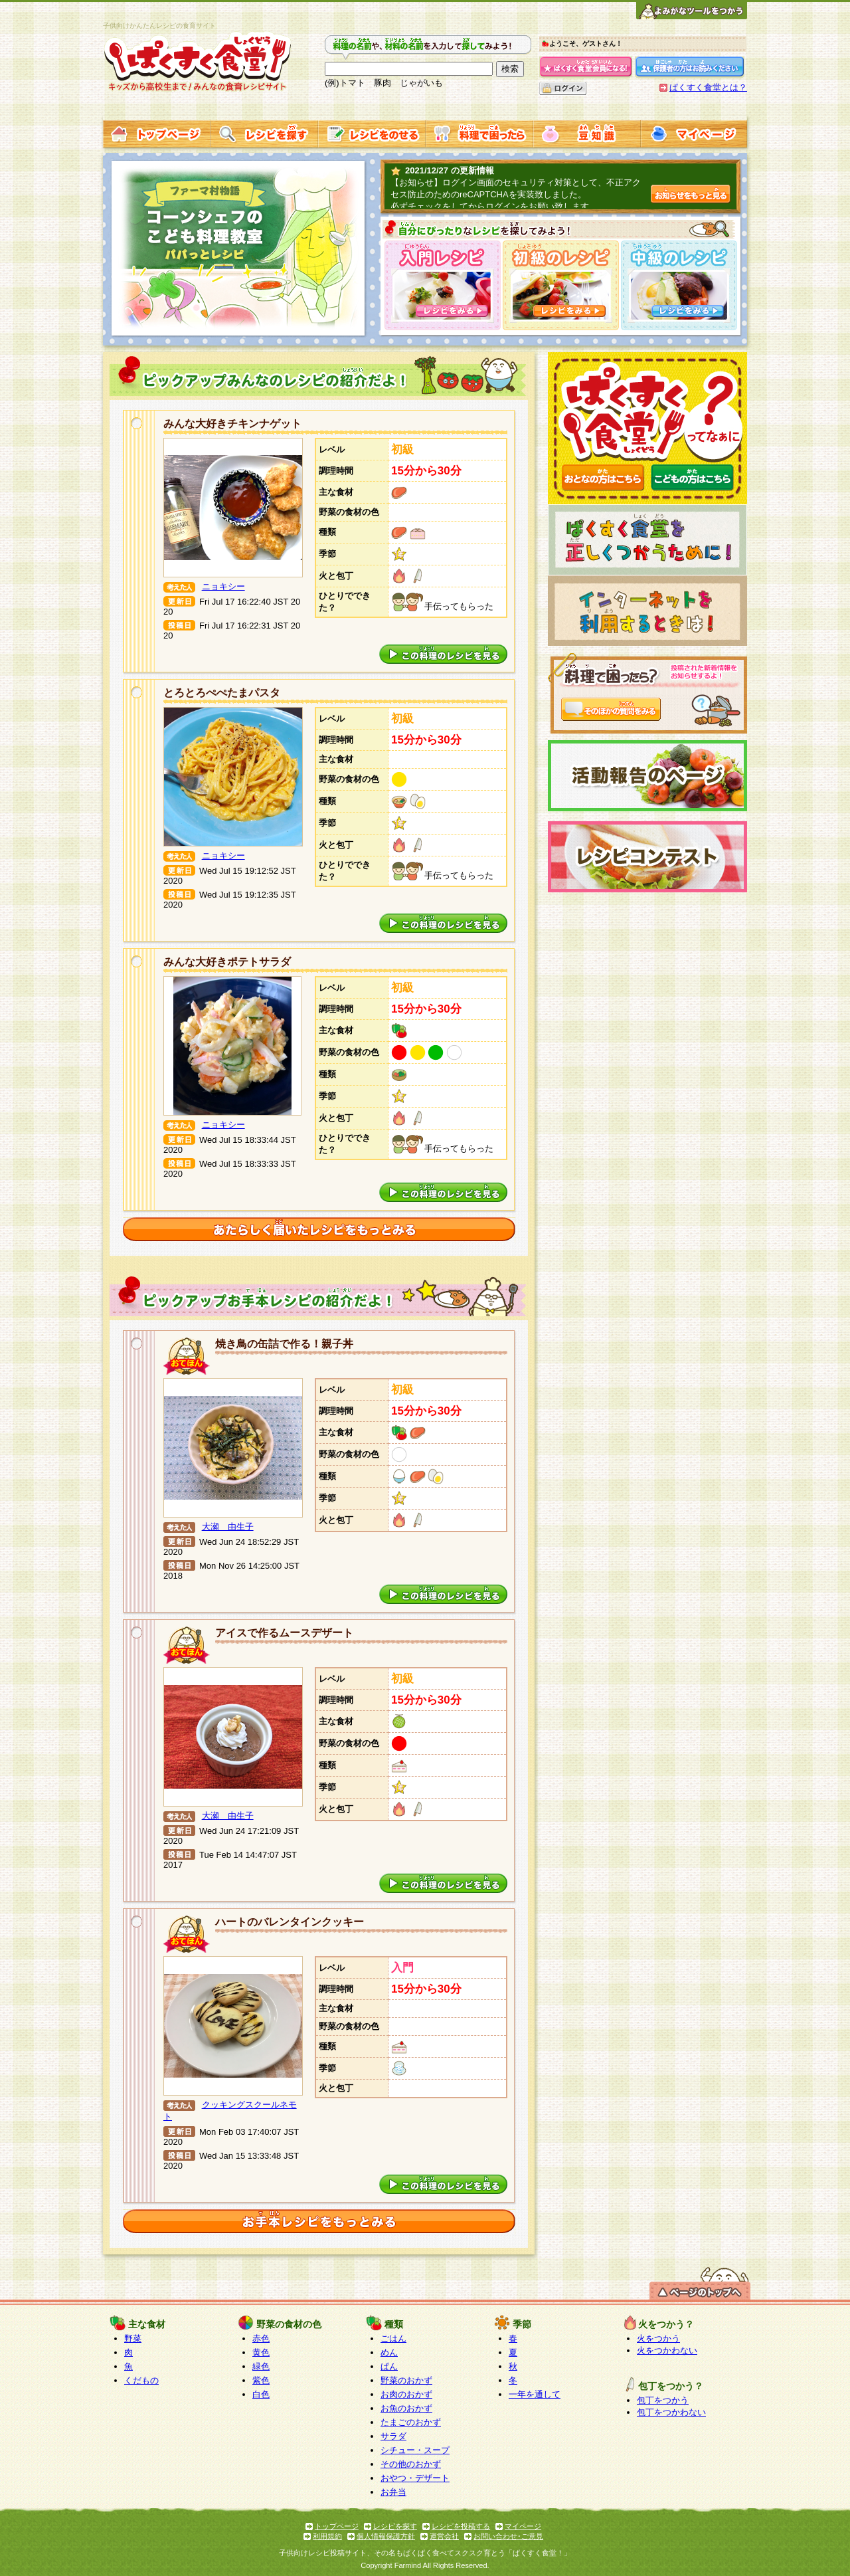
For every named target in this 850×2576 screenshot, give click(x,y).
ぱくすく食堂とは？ (708, 87)
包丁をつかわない (671, 2412)
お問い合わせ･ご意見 (508, 2536)
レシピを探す (395, 2526)
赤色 (261, 2338)
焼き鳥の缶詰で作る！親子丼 (284, 1343)
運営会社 (444, 2536)
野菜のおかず (406, 2380)
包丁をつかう (663, 2400)
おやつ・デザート (415, 2478)
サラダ (393, 2436)
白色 (261, 2394)
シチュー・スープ (415, 2450)
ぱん (389, 2366)
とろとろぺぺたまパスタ (221, 692)
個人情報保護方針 (386, 2536)
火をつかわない (667, 2350)
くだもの (141, 2380)
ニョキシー (223, 586)
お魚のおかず (406, 2408)
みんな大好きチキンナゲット (232, 423)
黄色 (261, 2352)
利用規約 (327, 2536)
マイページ (523, 2526)
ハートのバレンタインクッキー (289, 1922)
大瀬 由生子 (228, 1527)
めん (389, 2352)
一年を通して (534, 2394)
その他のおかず (411, 2464)
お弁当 (393, 2492)
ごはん (393, 2338)
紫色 (261, 2380)
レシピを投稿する (461, 2526)
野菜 (132, 2338)
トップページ (337, 2526)
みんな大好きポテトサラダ (227, 961)
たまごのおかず (411, 2422)
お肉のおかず (406, 2394)
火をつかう (658, 2338)
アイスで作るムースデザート (284, 1632)
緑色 (261, 2366)
